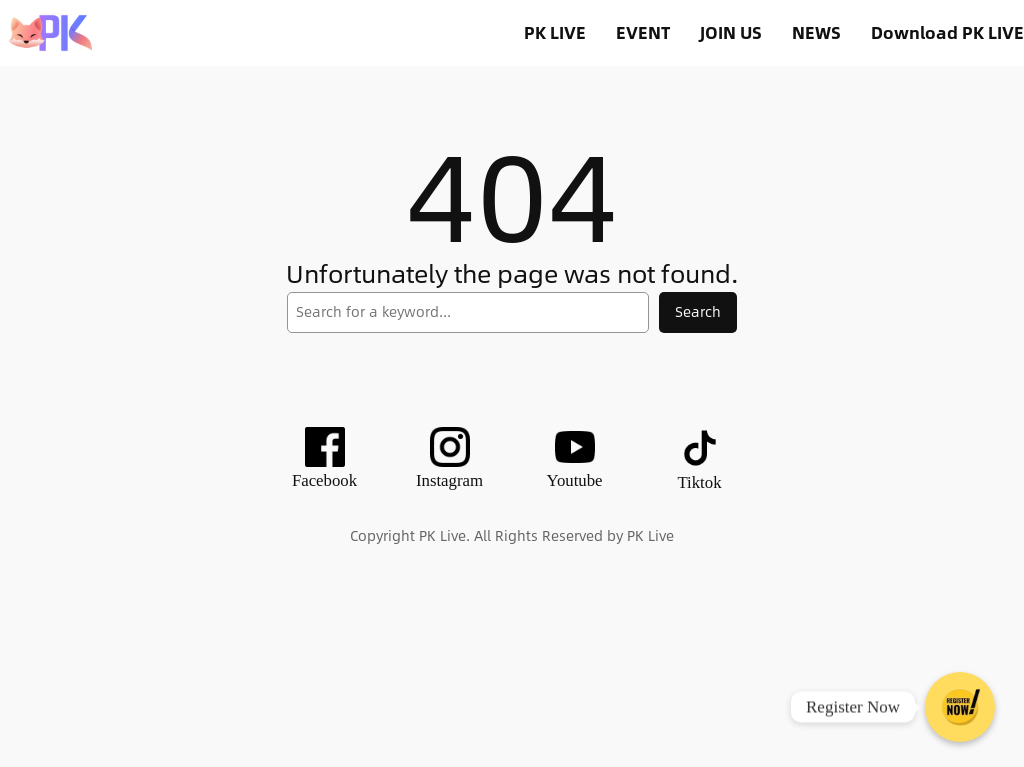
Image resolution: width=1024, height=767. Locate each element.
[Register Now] (960, 707)
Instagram (449, 480)
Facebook (324, 480)
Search (698, 311)
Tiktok (699, 482)
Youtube (574, 480)
